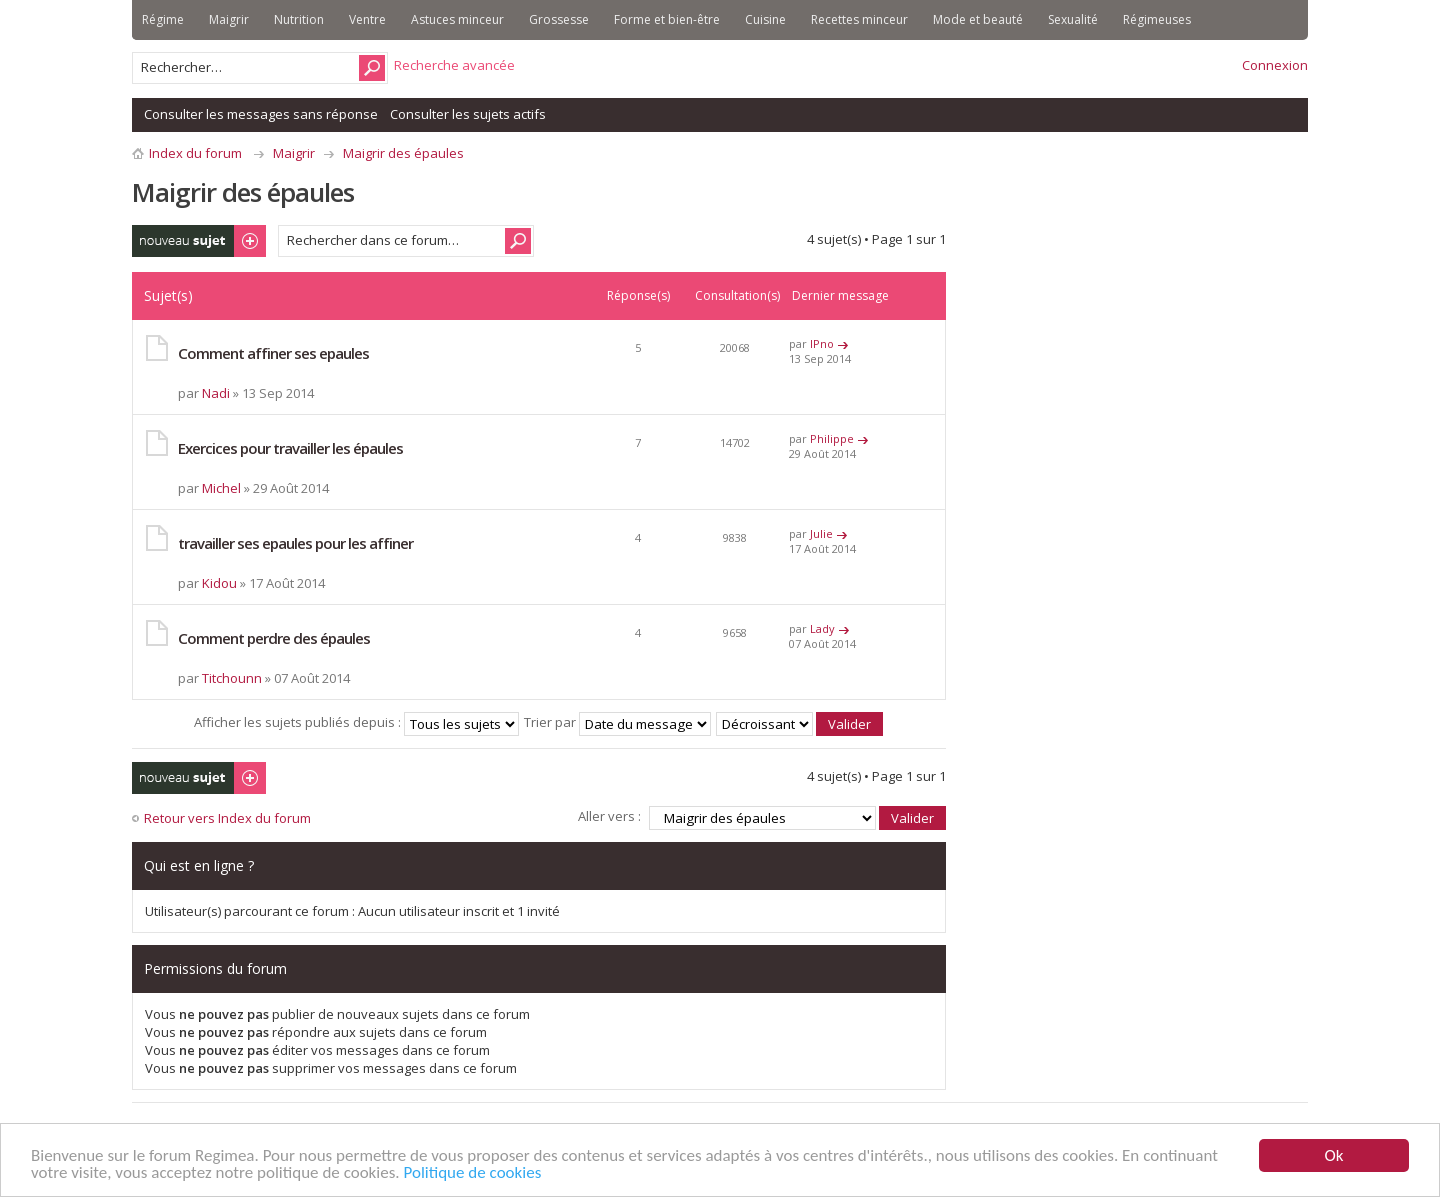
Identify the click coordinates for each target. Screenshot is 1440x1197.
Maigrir (229, 19)
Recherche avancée (454, 65)
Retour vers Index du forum (227, 818)
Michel (221, 488)
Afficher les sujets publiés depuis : (356, 722)
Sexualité (1073, 19)
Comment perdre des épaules (274, 638)
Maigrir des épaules (403, 153)
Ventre (367, 19)
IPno (822, 343)
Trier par (617, 722)
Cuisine (765, 19)
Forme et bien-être (667, 19)
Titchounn (232, 678)
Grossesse (559, 19)
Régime (163, 19)
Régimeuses (1157, 19)
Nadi (216, 393)
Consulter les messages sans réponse (261, 114)
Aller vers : (609, 816)
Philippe (832, 438)
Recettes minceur (859, 19)
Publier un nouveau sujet (199, 241)
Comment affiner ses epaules (273, 353)
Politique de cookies (473, 1173)
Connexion (1275, 65)
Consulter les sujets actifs (468, 114)
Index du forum (195, 153)
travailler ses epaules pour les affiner (295, 543)
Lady (822, 628)
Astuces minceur (457, 19)
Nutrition (299, 19)
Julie (821, 533)
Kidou (219, 583)
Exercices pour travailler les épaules (290, 448)
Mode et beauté (978, 19)
